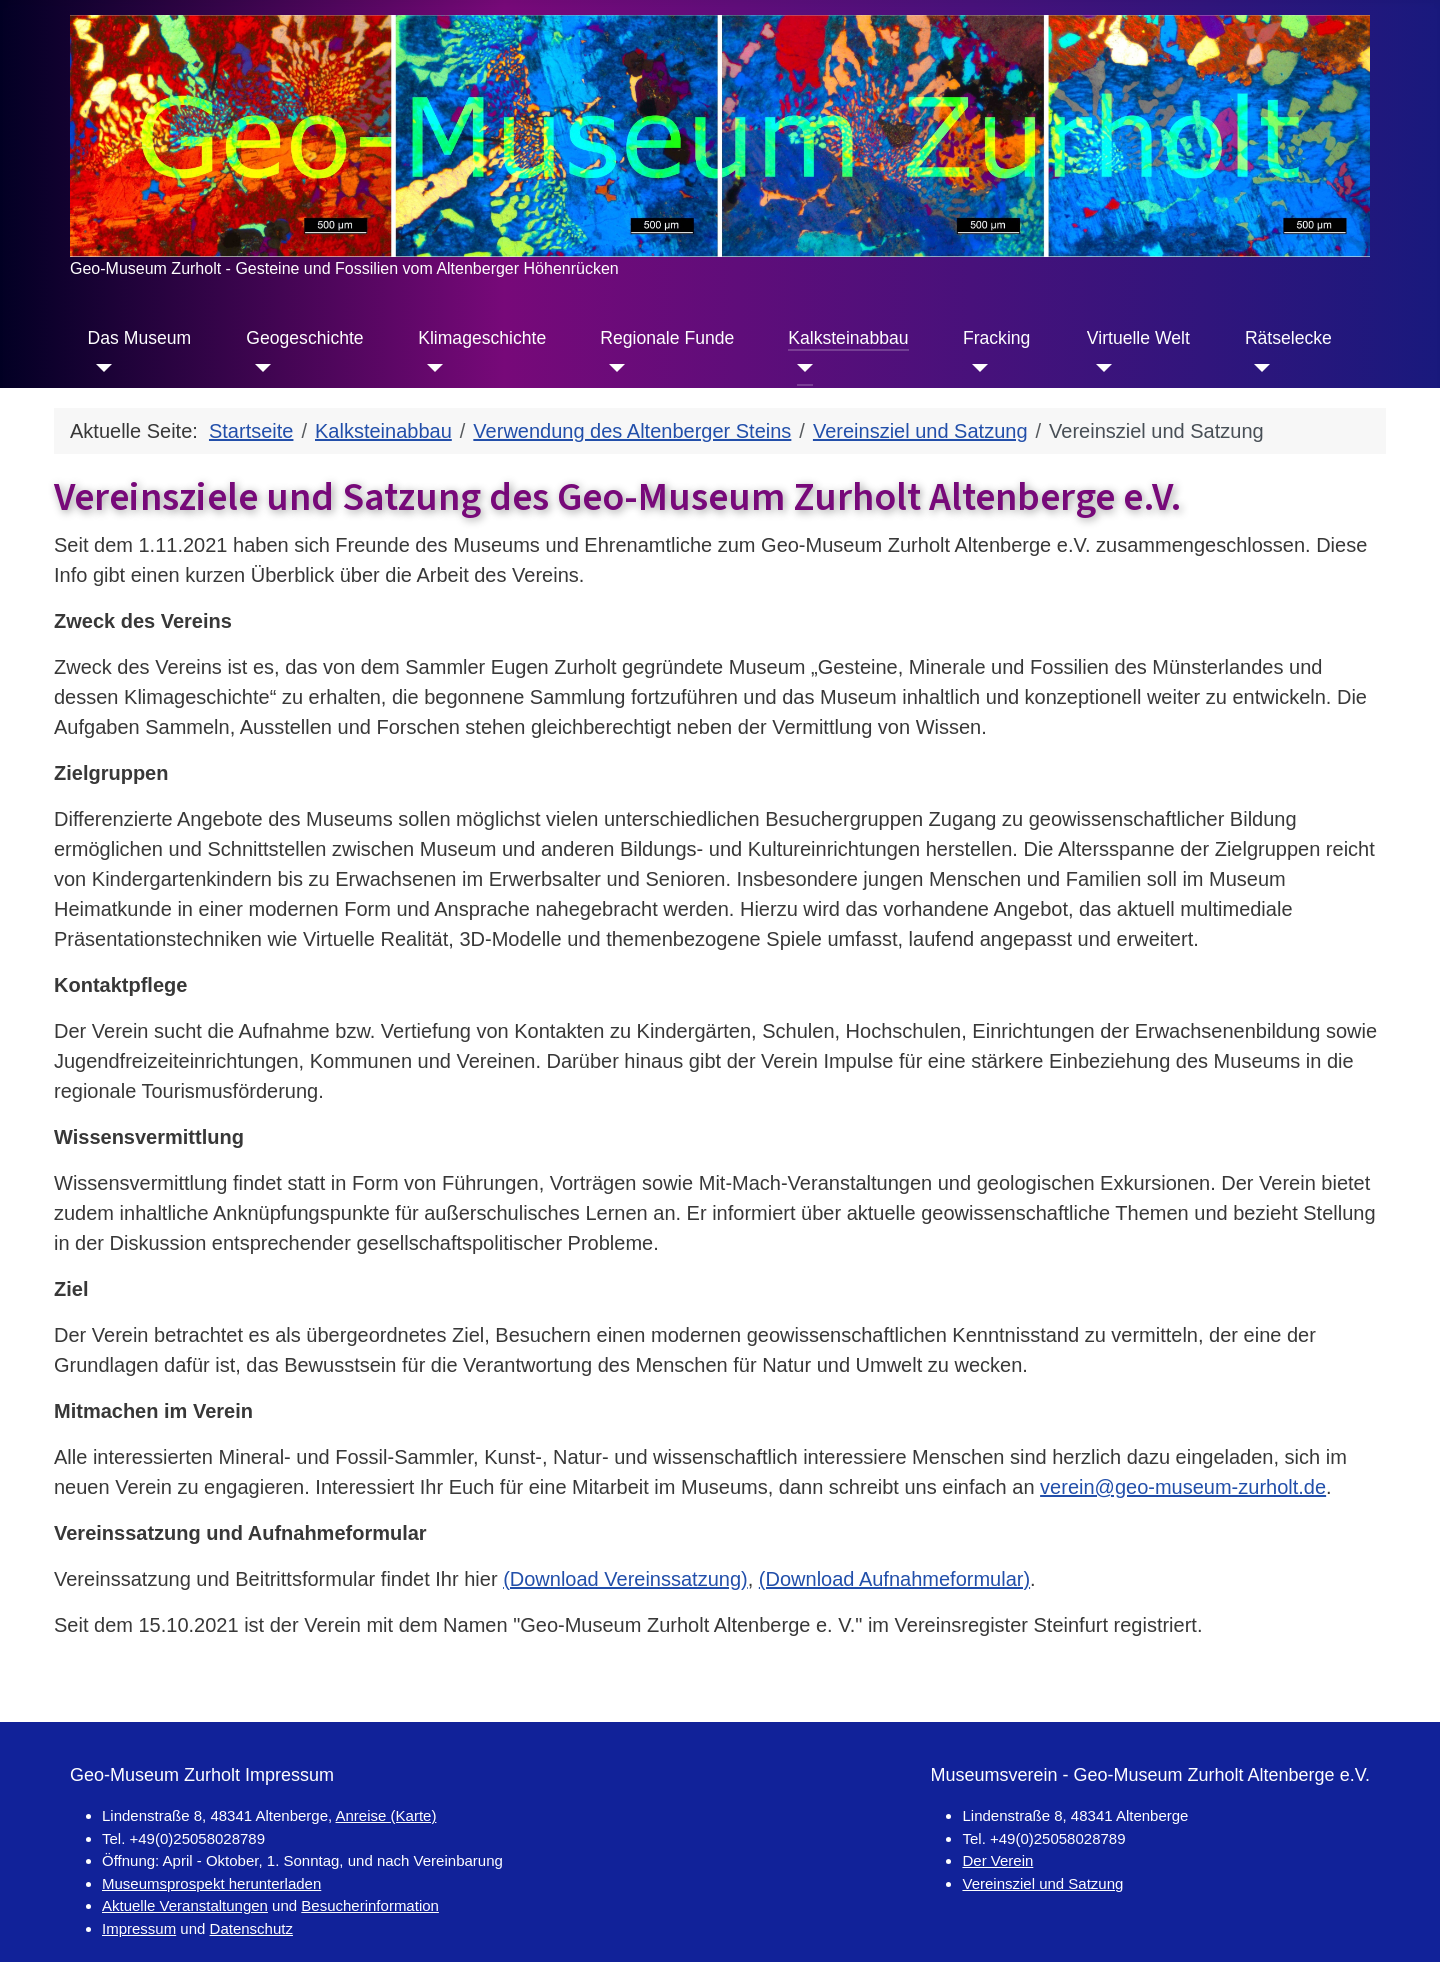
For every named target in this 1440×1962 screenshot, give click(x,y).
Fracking (996, 338)
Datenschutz (251, 1928)
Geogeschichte (304, 338)
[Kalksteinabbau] (800, 368)
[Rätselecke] (1257, 368)
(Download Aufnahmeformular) (894, 1579)
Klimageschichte (482, 338)
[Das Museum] (100, 368)
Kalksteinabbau (848, 338)
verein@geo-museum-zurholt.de (1183, 1487)
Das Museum (140, 338)
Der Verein (997, 1860)
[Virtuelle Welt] (1099, 368)
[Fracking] (975, 368)
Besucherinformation (370, 1905)
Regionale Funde (667, 338)
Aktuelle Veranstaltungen (185, 1905)
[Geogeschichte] (258, 368)
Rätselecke (1288, 338)
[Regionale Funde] (612, 368)
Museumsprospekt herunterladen (211, 1883)
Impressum (139, 1928)
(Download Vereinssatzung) (625, 1579)
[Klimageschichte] (430, 368)
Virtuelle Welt (1138, 338)
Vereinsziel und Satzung (1042, 1883)
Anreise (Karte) (386, 1815)
